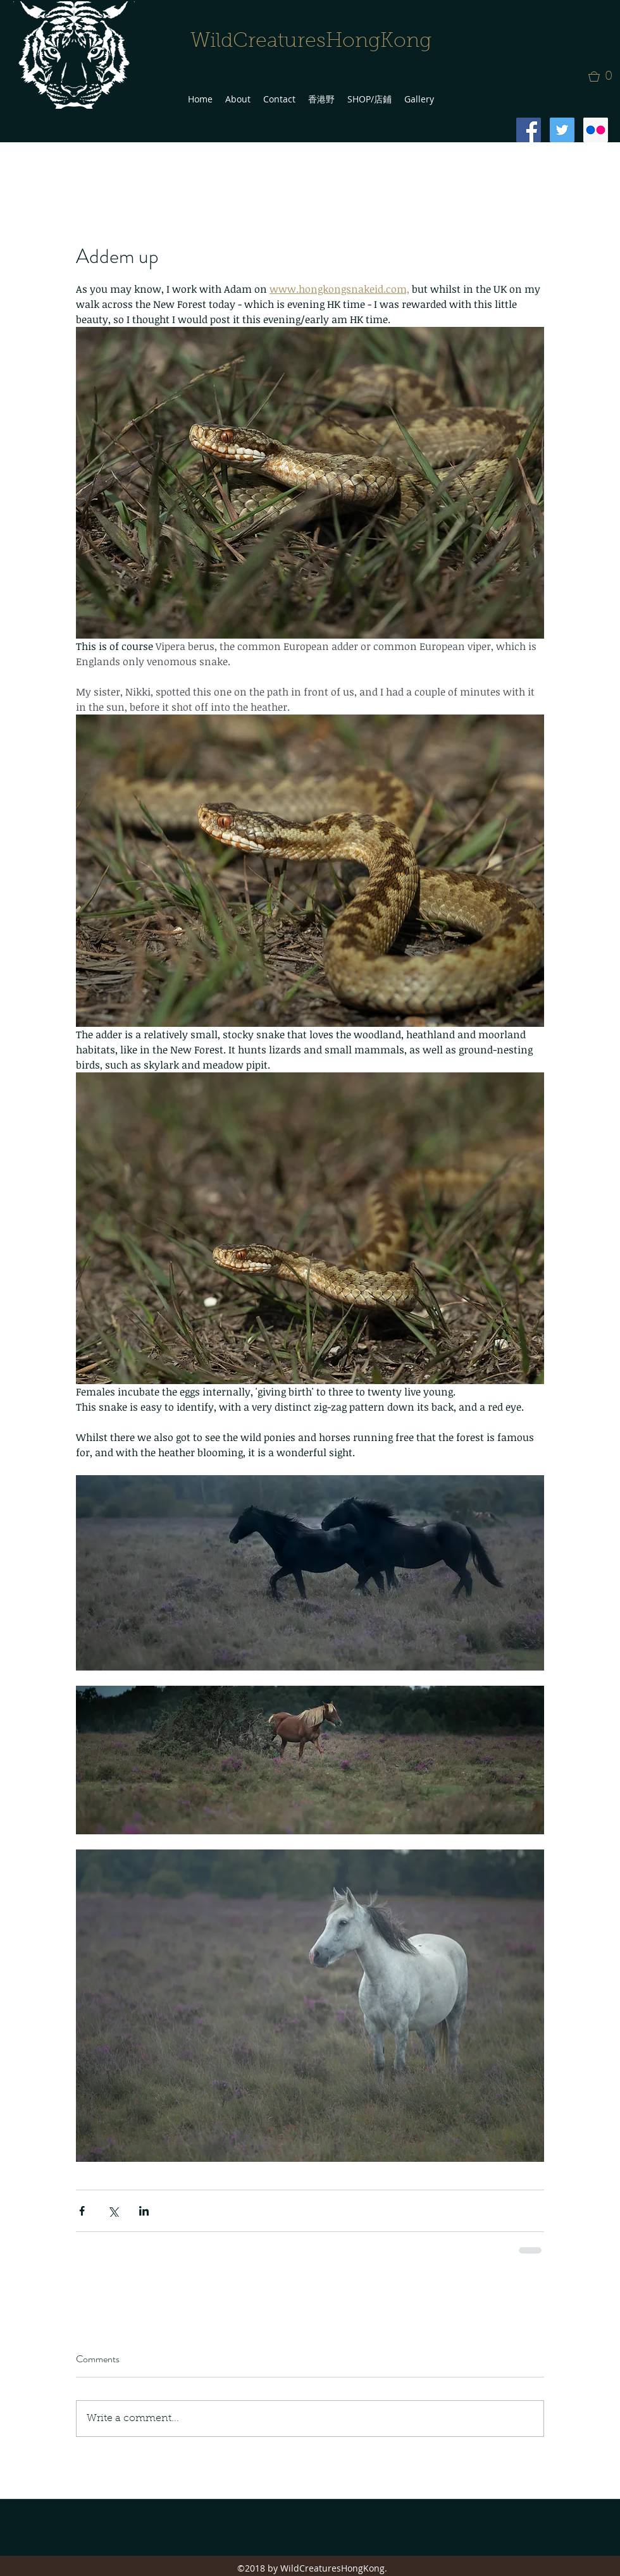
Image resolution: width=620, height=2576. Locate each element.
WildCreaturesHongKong (310, 42)
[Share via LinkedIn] (144, 2211)
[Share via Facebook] (82, 2211)
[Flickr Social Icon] (595, 130)
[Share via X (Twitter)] (113, 2211)
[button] (604, 76)
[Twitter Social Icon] (562, 130)
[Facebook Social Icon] (528, 130)
